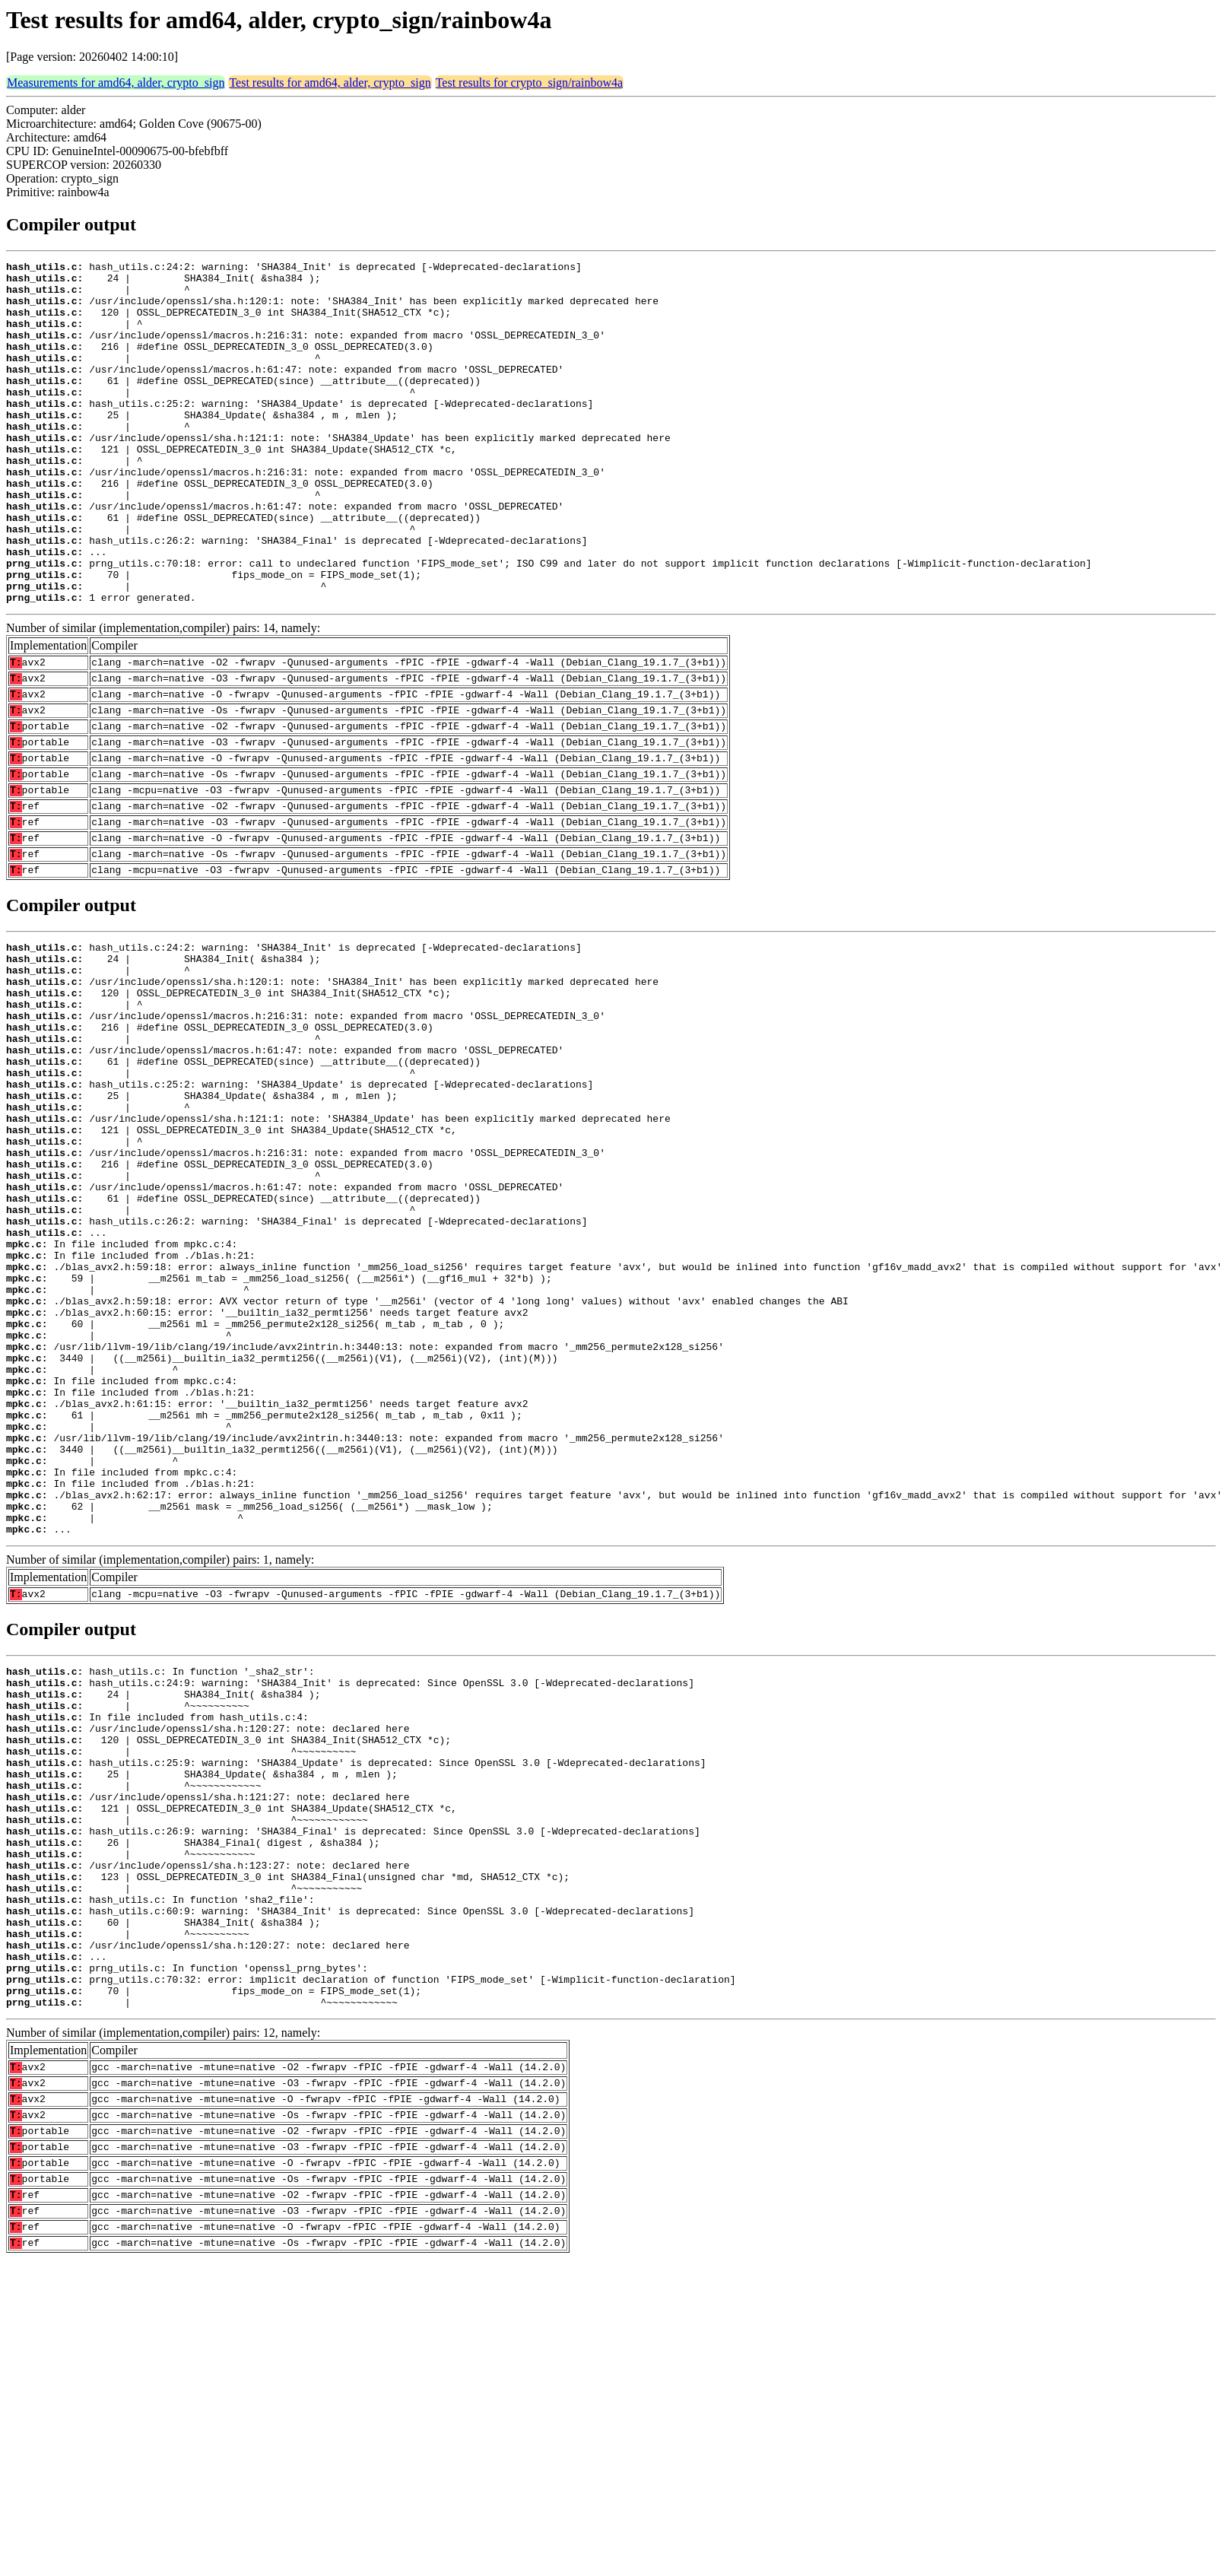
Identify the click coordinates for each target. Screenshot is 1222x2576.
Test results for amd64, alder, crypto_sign (329, 82)
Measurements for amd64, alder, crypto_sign (115, 82)
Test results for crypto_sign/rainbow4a (529, 82)
